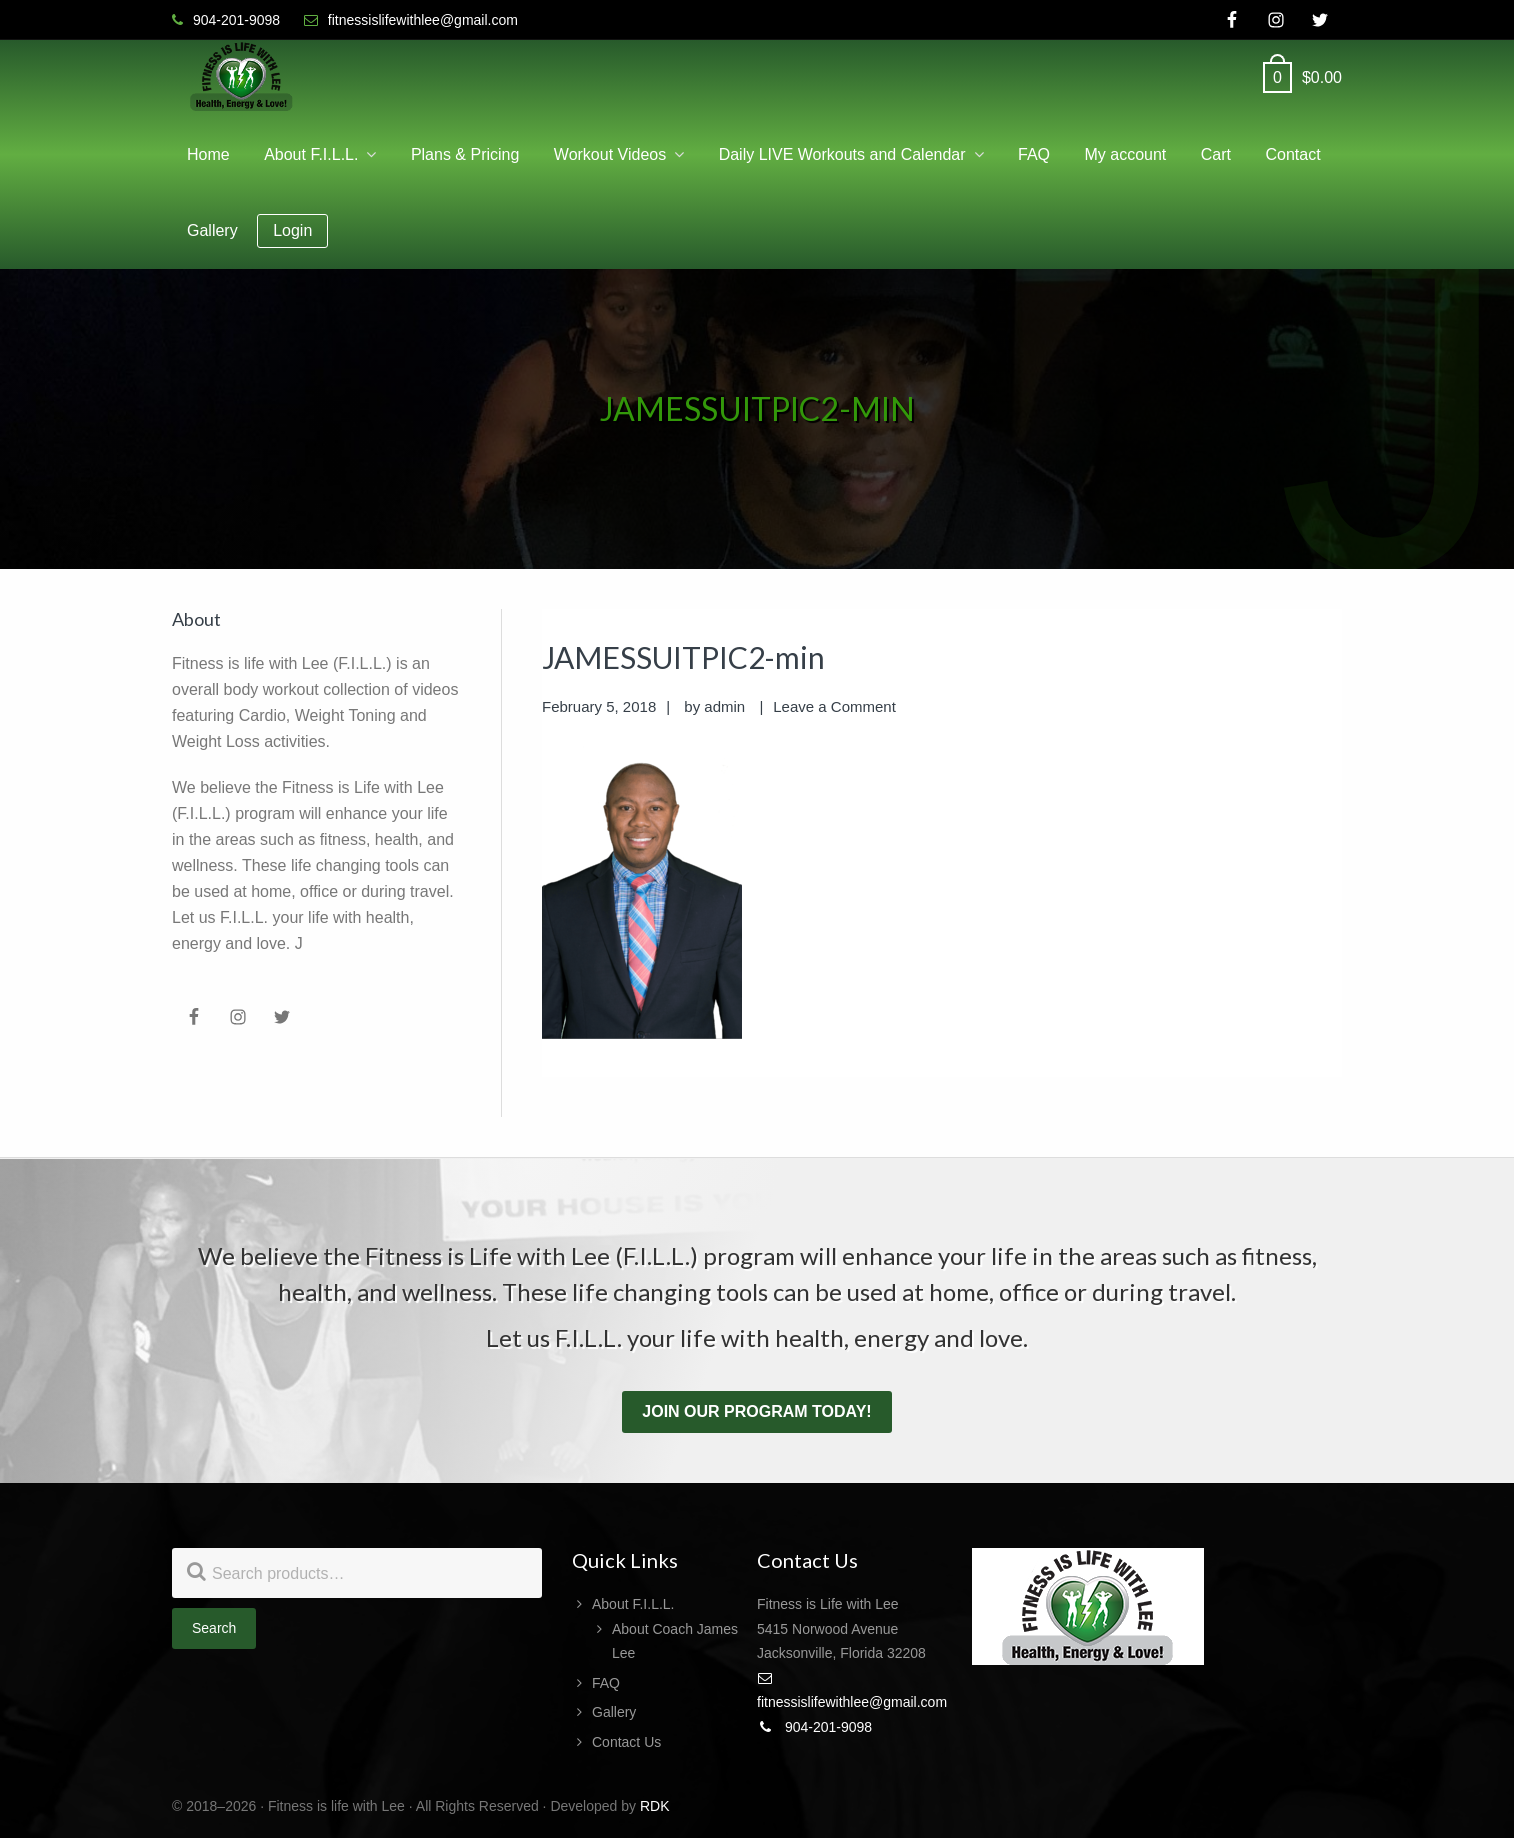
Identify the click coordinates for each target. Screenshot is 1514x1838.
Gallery (614, 1712)
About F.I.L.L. (633, 1604)
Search (214, 1628)
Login (292, 230)
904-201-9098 (814, 1727)
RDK (655, 1806)
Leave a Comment (834, 706)
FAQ (606, 1683)
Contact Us (626, 1742)
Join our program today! (756, 1411)
